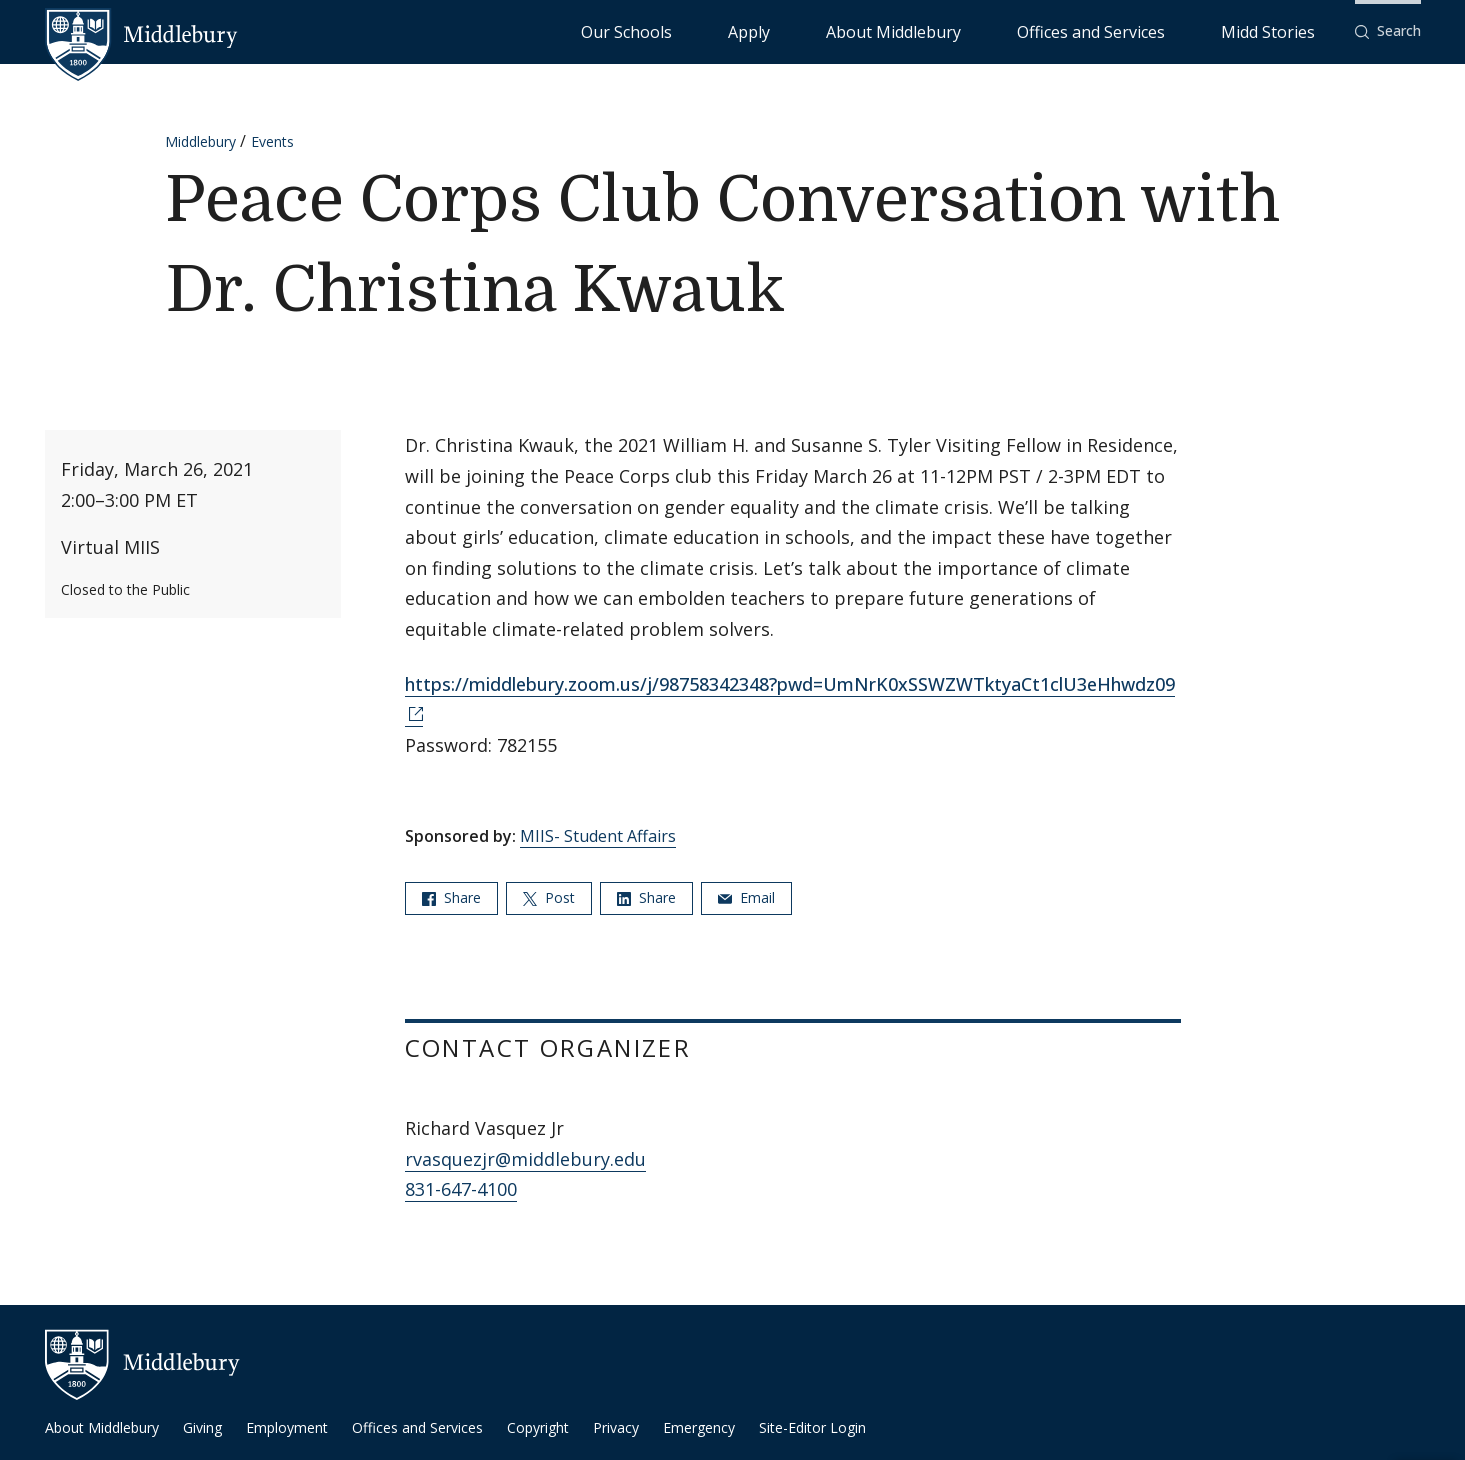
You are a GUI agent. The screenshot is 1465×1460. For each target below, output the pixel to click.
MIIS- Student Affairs (598, 836)
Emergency (699, 1427)
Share (451, 897)
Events (272, 141)
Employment (287, 1427)
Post (549, 897)
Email (746, 897)
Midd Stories (1290, 30)
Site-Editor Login (812, 1427)
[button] (1388, 31)
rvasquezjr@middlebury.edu (525, 1159)
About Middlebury (1012, 30)
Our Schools (832, 30)
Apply (913, 30)
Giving (202, 1427)
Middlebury (200, 141)
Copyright (538, 1427)
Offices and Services (1159, 30)
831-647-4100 (461, 1189)
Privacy (616, 1427)
